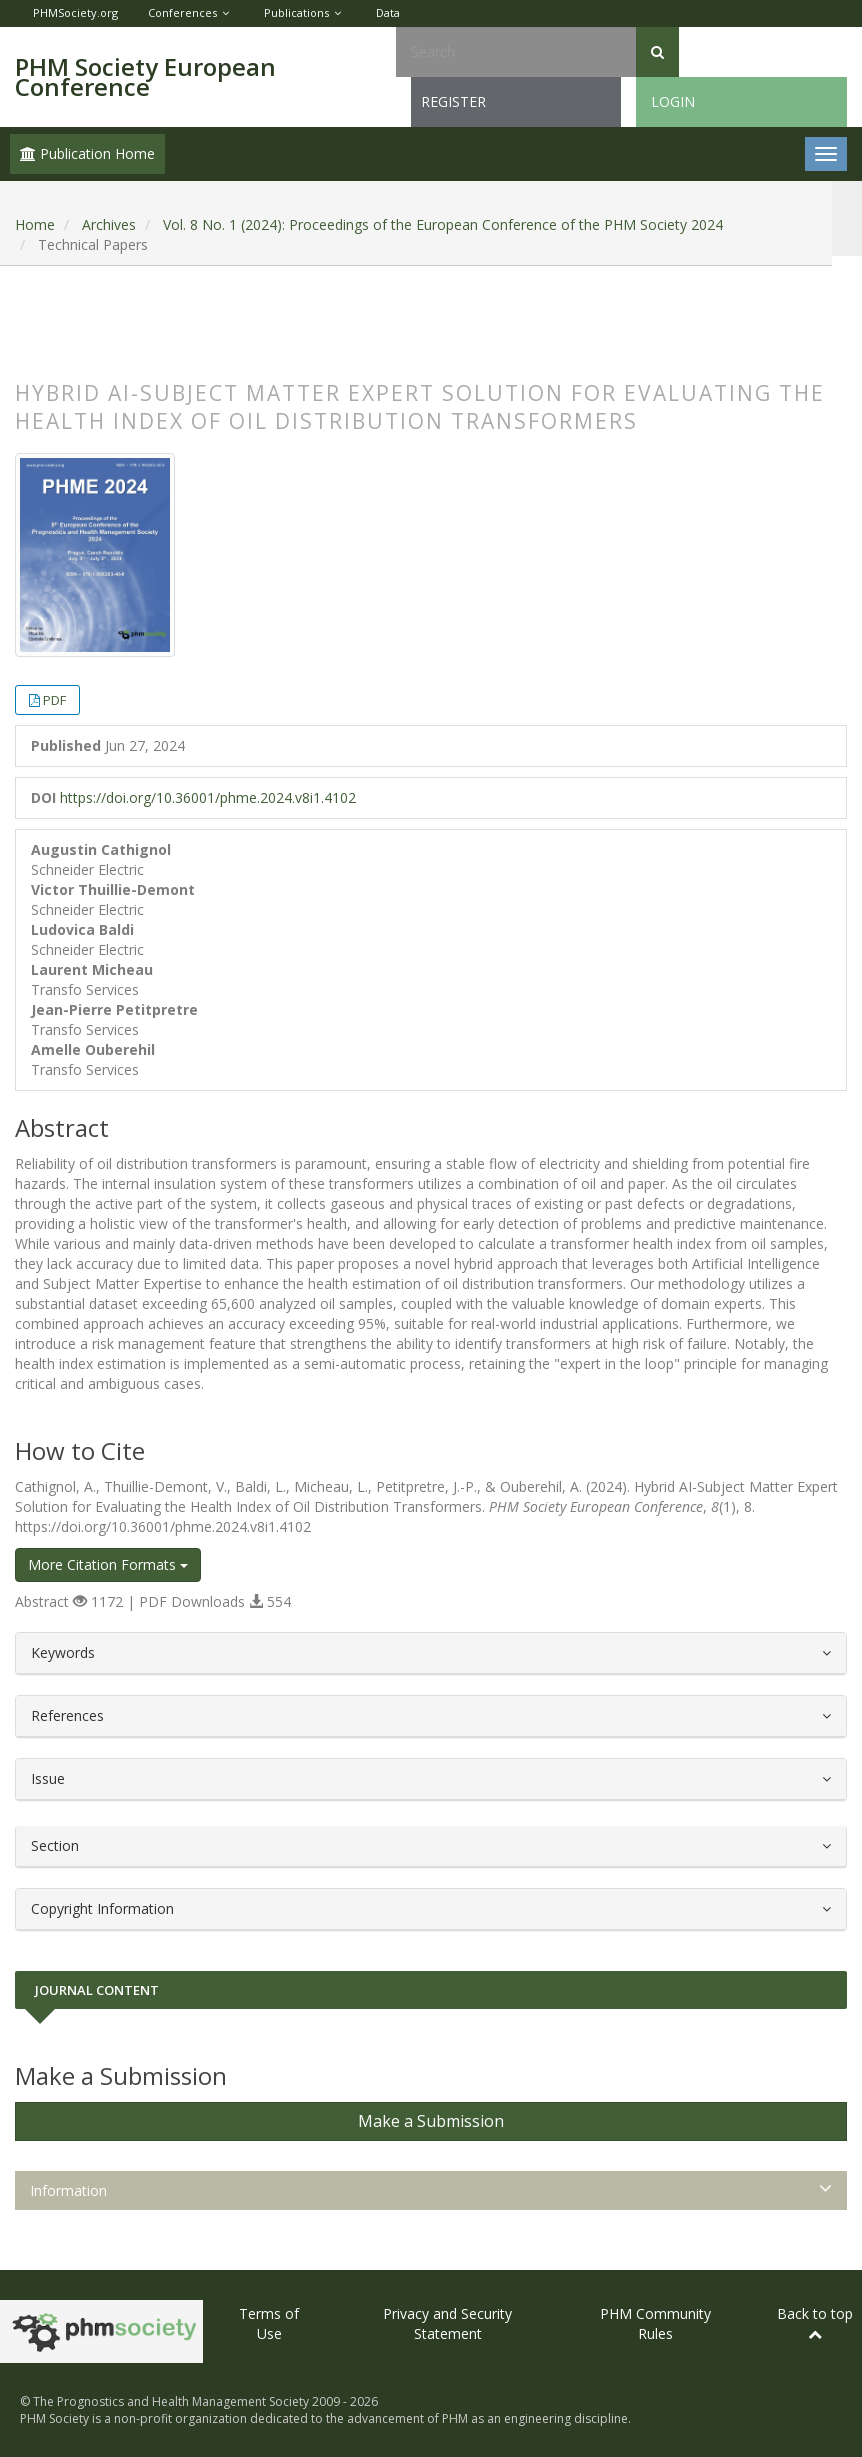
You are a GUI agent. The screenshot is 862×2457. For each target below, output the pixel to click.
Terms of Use (269, 2323)
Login (673, 101)
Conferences (182, 12)
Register (453, 101)
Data (388, 12)
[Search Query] (516, 52)
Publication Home (87, 153)
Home (35, 224)
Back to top (815, 2322)
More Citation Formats (108, 1564)
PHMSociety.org (75, 12)
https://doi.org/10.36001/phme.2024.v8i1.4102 (208, 797)
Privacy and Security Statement (447, 2323)
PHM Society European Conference (145, 76)
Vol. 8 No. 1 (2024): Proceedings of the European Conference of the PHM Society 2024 (443, 224)
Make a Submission (431, 2121)
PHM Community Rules (655, 2323)
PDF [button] (54, 700)
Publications (296, 12)
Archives (109, 224)
